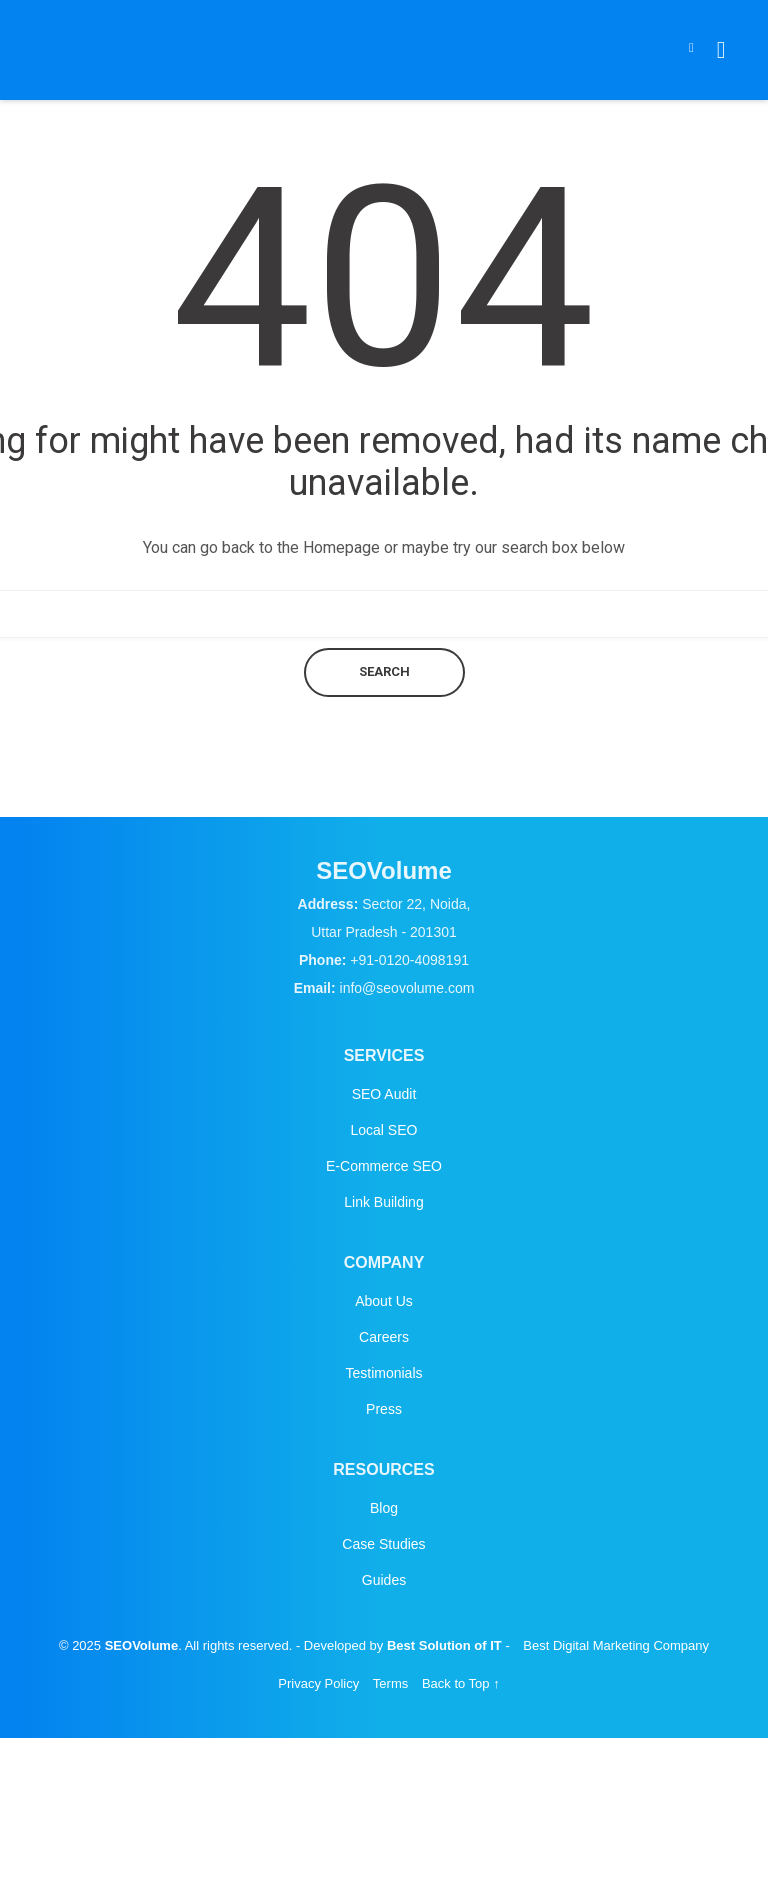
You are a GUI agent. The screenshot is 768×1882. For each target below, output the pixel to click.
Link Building (383, 1202)
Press (384, 1409)
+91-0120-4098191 (409, 960)
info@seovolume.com (407, 988)
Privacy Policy (318, 1683)
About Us (384, 1301)
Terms (390, 1683)
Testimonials (383, 1373)
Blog (384, 1508)
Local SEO (384, 1130)
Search (384, 671)
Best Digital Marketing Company (616, 1645)
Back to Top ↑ (461, 1683)
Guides (384, 1580)
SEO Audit (384, 1094)
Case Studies (383, 1544)
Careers (384, 1337)
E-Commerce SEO (384, 1166)
